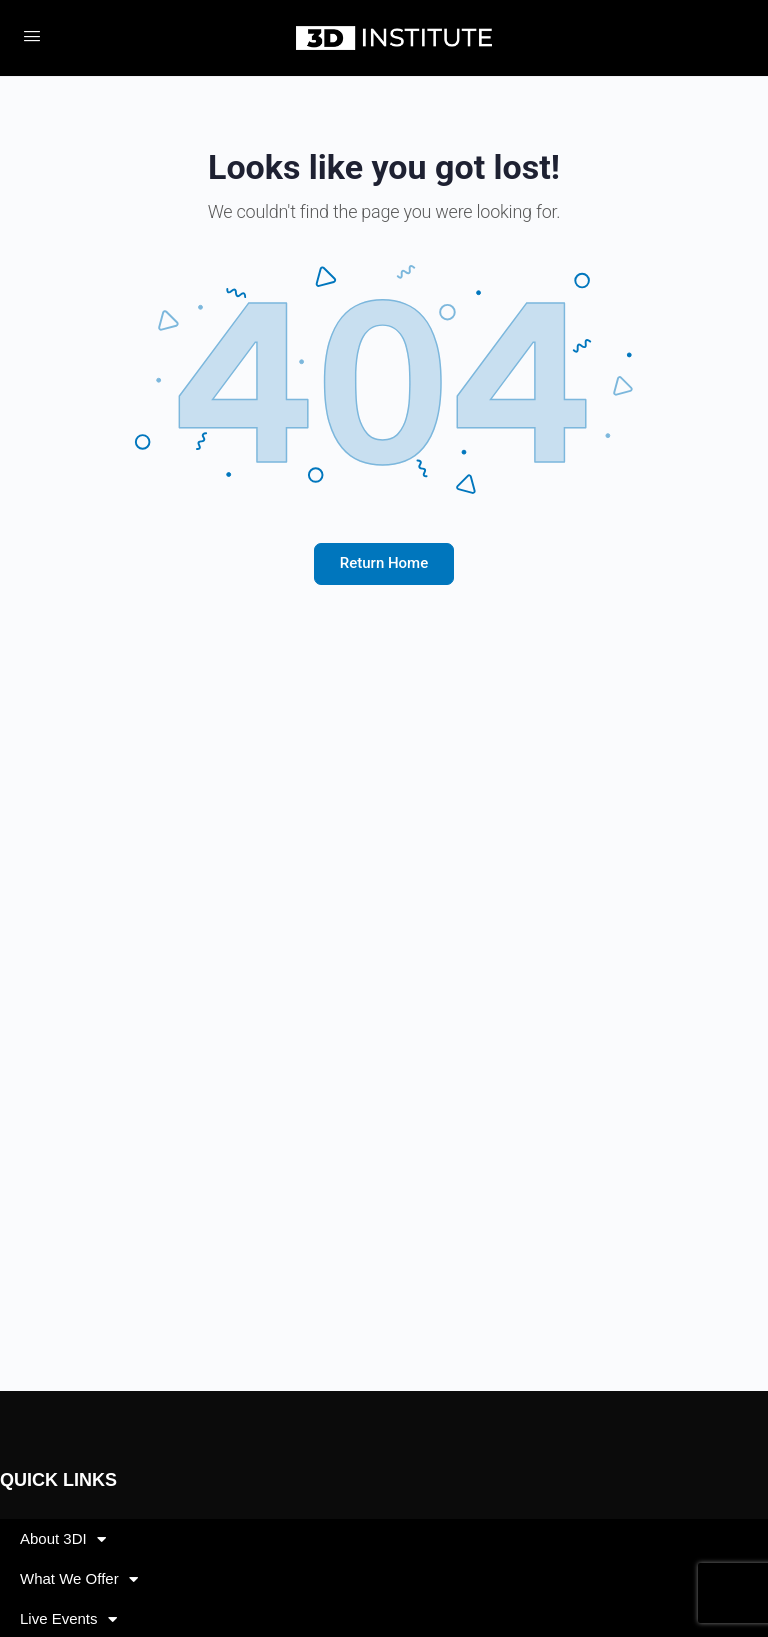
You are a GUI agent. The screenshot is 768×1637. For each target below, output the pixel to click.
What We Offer (79, 1579)
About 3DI (63, 1539)
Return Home (384, 563)
